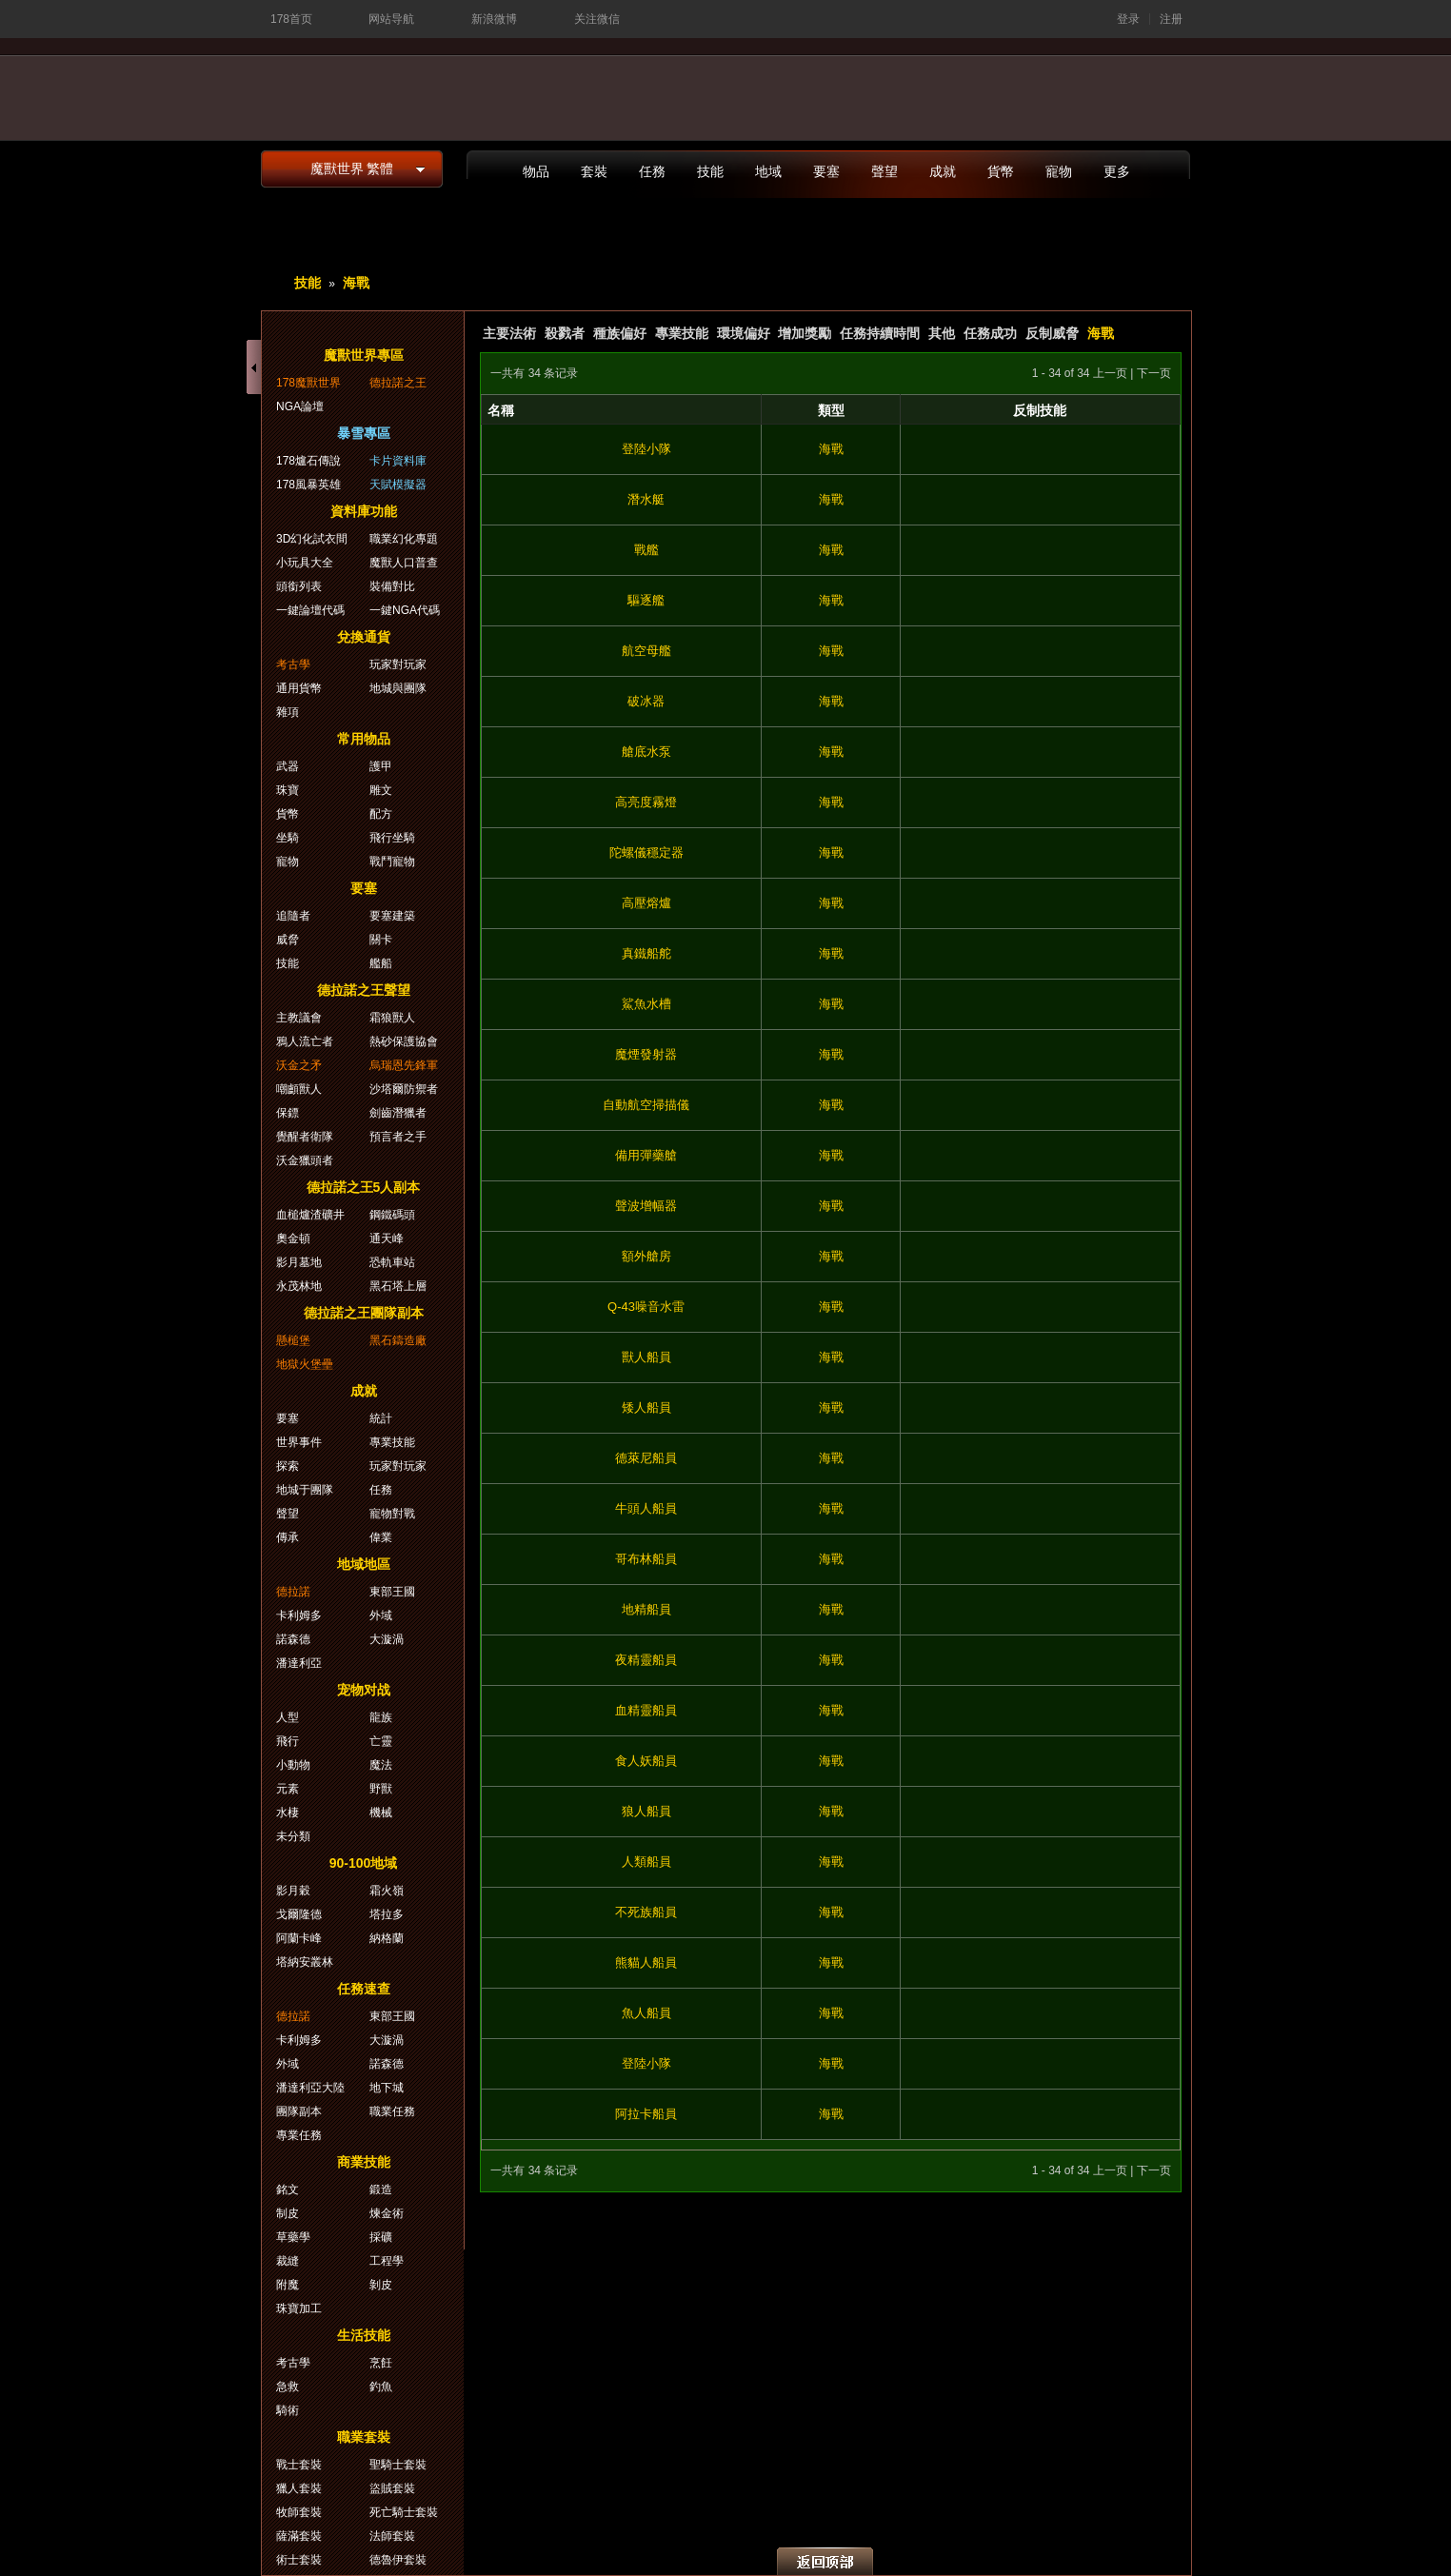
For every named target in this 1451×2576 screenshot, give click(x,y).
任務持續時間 (880, 333)
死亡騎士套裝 (403, 2512)
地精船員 (646, 1609)
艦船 (380, 963)
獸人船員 (646, 1357)
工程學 (386, 2261)
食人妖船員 (646, 1761)
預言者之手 (398, 1136)
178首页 (291, 19)
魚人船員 (646, 2013)
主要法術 (509, 333)
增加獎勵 (804, 333)
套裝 (594, 171)
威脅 (287, 939)
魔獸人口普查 (403, 562)
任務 (652, 171)
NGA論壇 (300, 406)
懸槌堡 (293, 1340)
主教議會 (299, 1017)
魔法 (380, 1765)
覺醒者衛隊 (304, 1136)
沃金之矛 (299, 1065)
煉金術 (386, 2213)
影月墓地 (299, 1262)
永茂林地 (299, 1286)
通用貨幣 (299, 688)
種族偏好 (619, 333)
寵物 (1058, 171)
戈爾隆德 (299, 1914)
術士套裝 (299, 2559)
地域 (768, 171)
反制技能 (1039, 410)
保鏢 (287, 1113)
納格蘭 (386, 1938)
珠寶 (287, 790)
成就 (942, 171)
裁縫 (287, 2261)
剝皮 (380, 2284)
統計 (380, 1418)
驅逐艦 (646, 600)
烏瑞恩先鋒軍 (403, 1065)
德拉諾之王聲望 (363, 990)
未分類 (293, 1836)
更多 (1116, 171)
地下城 (386, 2087)
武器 (287, 766)
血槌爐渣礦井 (310, 1214)
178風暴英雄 (308, 484)
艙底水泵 (646, 751)
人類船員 (646, 1861)
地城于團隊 (304, 1489)
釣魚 (380, 2386)
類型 (831, 410)
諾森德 (293, 1639)
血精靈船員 (646, 1710)
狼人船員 (646, 1811)
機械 (380, 1812)
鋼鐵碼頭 (392, 1214)
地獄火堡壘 (304, 1364)
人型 (287, 1717)
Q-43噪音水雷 (646, 1306)
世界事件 (299, 1442)
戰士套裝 (299, 2464)
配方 (380, 814)
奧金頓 (293, 1238)
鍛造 (380, 2189)
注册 (1171, 19)
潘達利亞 (299, 1663)
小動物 (293, 1765)
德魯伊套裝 (398, 2559)
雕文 (380, 790)
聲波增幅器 (646, 1206)
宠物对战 (363, 1689)
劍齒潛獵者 (398, 1113)
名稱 (500, 410)
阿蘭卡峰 (299, 1938)
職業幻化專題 (403, 538)
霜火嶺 (386, 1890)
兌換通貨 (363, 636)
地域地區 (363, 1564)
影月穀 (293, 1890)
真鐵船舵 (646, 953)
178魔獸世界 (308, 382)
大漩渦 (386, 1639)
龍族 (380, 1717)
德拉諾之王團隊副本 (364, 1312)
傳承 (287, 1537)
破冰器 (646, 701)
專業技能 (681, 333)
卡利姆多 (299, 1615)
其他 (941, 333)
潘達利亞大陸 (310, 2087)
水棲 (287, 1812)
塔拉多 (386, 1914)
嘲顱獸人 (299, 1089)
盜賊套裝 (392, 2488)
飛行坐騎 (392, 837)
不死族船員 (646, 1912)
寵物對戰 (392, 1513)
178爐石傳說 (308, 460)
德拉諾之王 (398, 382)
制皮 (287, 2213)
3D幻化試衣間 (312, 538)
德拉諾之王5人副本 (364, 1187)
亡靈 (380, 1741)
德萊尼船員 (646, 1458)
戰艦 (646, 550)
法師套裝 (392, 2536)
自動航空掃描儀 (646, 1105)
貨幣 (1000, 171)
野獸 (380, 1788)
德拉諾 (293, 1591)
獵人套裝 (299, 2488)
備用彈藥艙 (646, 1155)
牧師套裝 (299, 2512)
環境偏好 (743, 333)
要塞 (826, 171)
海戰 (356, 282)
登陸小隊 (646, 449)
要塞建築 (392, 915)
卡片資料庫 (398, 460)
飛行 (287, 1741)
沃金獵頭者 (304, 1160)
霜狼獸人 (392, 1017)
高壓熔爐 (646, 903)
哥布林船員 (646, 1559)
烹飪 (380, 2362)
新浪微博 (494, 19)
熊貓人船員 (646, 1962)
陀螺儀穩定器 (646, 852)
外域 (380, 1615)
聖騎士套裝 (398, 2464)
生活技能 (363, 2335)
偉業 (380, 1537)
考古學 (293, 664)
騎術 (287, 2410)
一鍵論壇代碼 (310, 610)
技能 (710, 171)
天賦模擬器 (398, 484)
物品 (536, 171)
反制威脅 (1052, 333)
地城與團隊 (398, 688)
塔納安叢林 (304, 1962)
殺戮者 (565, 333)
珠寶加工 (299, 2308)
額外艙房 (646, 1256)
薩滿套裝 (299, 2536)
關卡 (380, 939)
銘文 (287, 2189)
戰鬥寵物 (392, 861)
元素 (287, 1788)
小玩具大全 (304, 562)
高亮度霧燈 (646, 802)
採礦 (380, 2237)
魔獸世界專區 (364, 355)
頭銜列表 (299, 586)
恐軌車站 (392, 1262)
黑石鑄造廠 (398, 1340)
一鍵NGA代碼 (404, 610)
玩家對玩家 (398, 664)
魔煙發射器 (646, 1054)
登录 (1128, 19)
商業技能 (363, 2162)
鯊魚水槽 (646, 1004)
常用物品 (363, 738)
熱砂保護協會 (403, 1041)
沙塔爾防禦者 (403, 1089)
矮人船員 (646, 1407)
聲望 (884, 171)
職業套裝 (363, 2437)
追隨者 (293, 915)
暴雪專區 (363, 433)
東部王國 (392, 1591)
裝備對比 (392, 586)
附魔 (287, 2284)
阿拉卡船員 (646, 2114)
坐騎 (287, 837)
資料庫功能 (363, 511)
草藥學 (293, 2237)
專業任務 (299, 2135)
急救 (287, 2386)
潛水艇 (646, 499)
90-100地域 (363, 1863)
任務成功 (990, 333)
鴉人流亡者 (304, 1041)
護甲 (380, 766)
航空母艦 (646, 651)
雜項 (287, 712)
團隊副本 (299, 2111)
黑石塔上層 (398, 1286)
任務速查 (363, 1988)
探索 (287, 1466)
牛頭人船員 (646, 1508)
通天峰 (386, 1238)
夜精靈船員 (646, 1660)
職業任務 (392, 2111)
